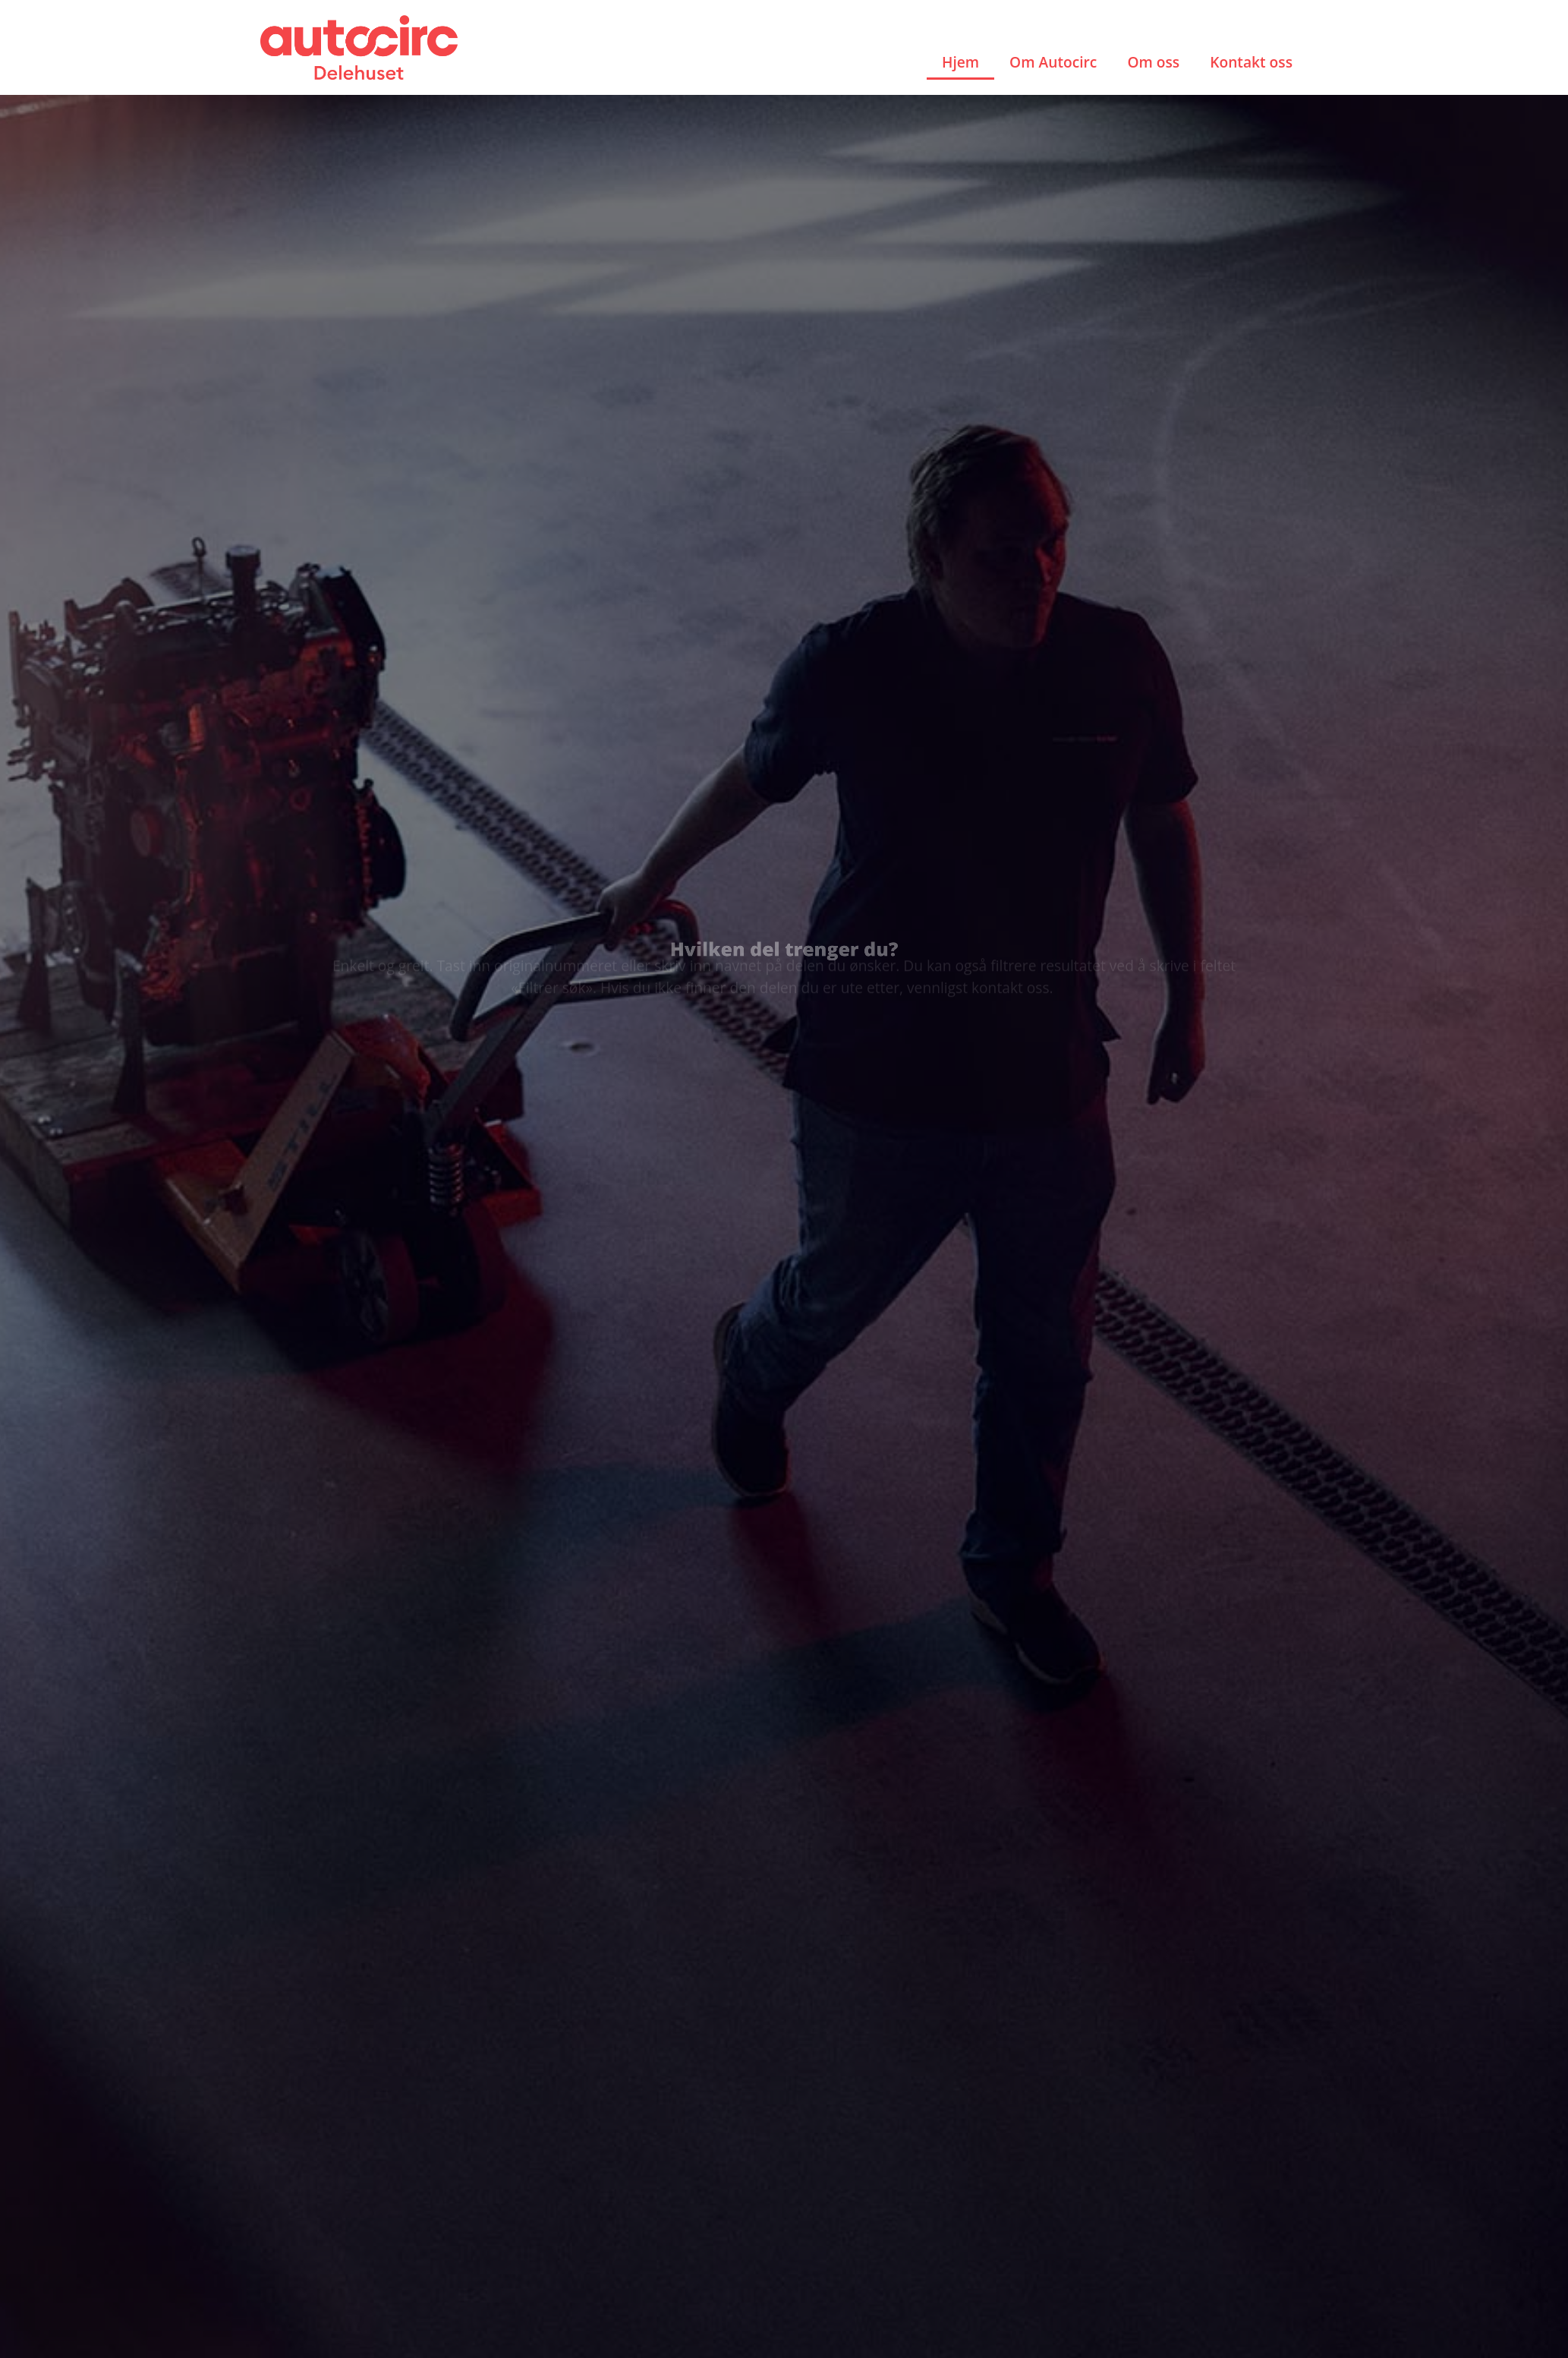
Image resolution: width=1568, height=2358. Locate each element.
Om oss (1153, 62)
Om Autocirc (1053, 62)
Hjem (960, 62)
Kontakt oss (1251, 62)
